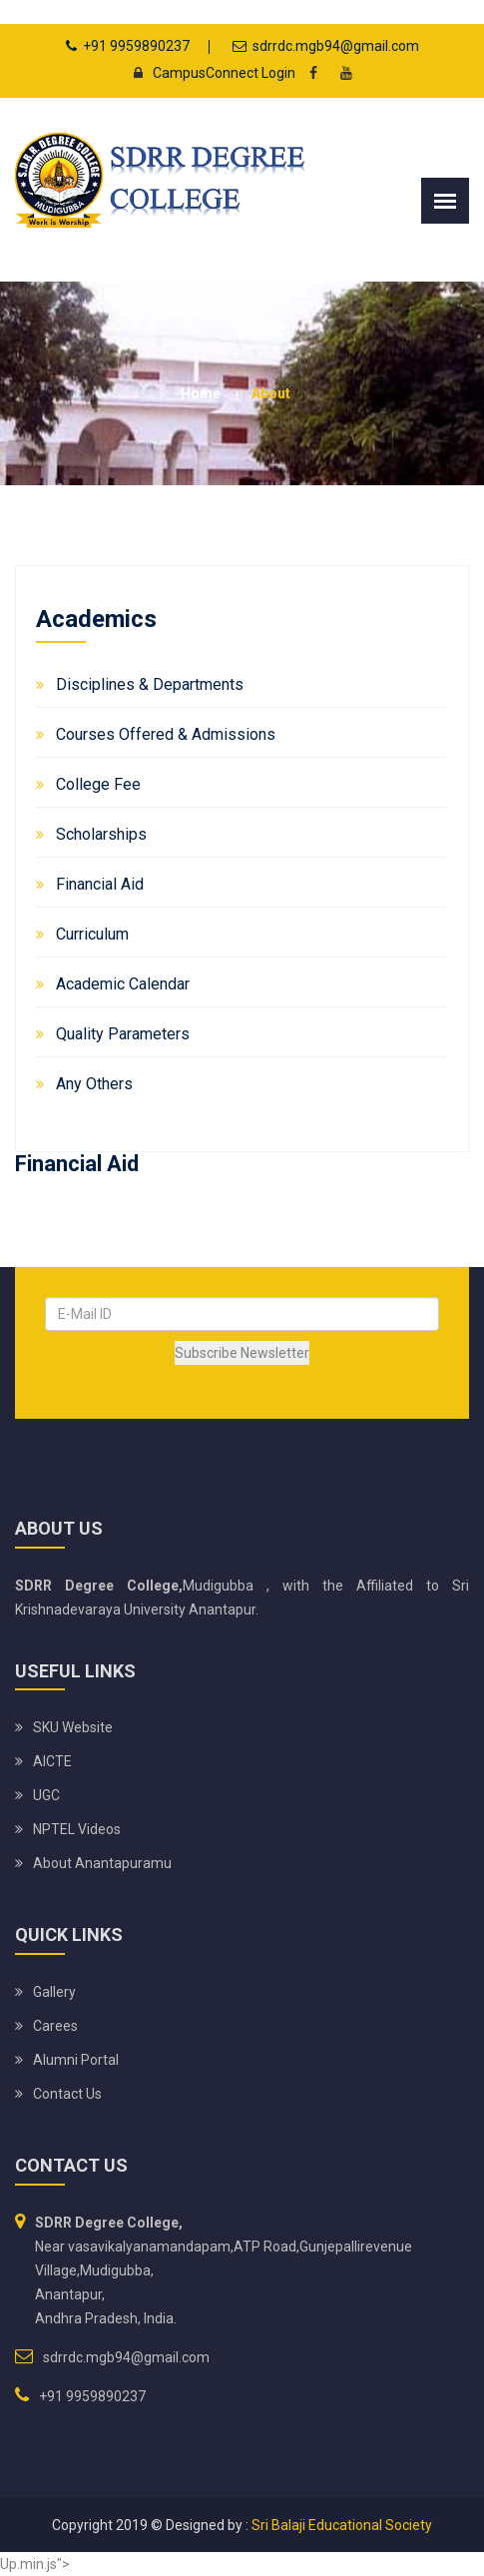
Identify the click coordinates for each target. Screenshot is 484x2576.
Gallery (54, 1992)
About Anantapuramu (102, 1863)
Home (201, 393)
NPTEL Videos (77, 1829)
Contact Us (67, 2094)
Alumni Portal (76, 2060)
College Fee (98, 784)
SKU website (73, 1727)
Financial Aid (100, 884)
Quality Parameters (123, 1033)
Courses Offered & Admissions (165, 734)
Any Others (94, 1083)
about (270, 393)
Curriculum (92, 934)
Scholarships (101, 834)
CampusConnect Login (209, 73)
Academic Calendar (123, 983)
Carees (55, 2026)
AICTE (52, 1761)
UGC (46, 1795)
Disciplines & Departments (149, 684)
